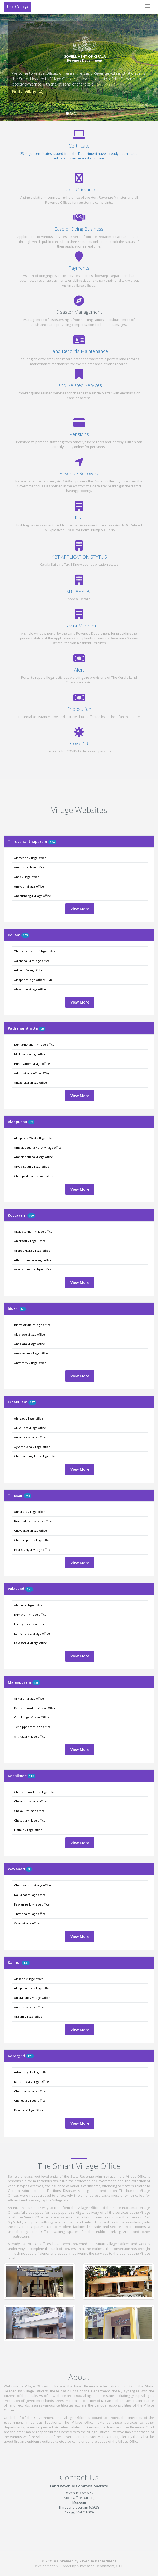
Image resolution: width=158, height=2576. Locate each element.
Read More (105, 84)
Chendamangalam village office (35, 1456)
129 (30, 2056)
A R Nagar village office (29, 1736)
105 (25, 935)
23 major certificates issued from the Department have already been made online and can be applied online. (79, 156)
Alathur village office (28, 1605)
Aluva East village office (30, 1428)
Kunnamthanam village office (34, 1044)
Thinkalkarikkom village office (34, 951)
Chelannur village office (30, 1801)
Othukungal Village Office (31, 1717)
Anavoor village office (29, 886)
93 (31, 1122)
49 (28, 1869)
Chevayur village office (29, 1820)
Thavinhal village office (30, 1914)
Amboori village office (29, 867)
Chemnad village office (30, 2091)
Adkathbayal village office (31, 2072)
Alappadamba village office (32, 1988)
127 (32, 1402)
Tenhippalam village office (32, 1727)
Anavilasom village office (31, 1353)
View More (79, 908)
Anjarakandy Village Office (32, 1998)
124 (52, 842)
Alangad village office (28, 1418)
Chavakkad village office (30, 1530)
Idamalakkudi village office (32, 1325)
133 (25, 1963)
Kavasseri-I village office (30, 1643)
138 (36, 1682)
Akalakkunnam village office (33, 1231)
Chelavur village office (29, 1811)
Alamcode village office (30, 858)
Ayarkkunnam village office (32, 1269)
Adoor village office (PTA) (31, 1073)
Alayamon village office (30, 989)
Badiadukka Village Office (31, 2082)
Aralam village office (28, 2016)
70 (42, 1029)
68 (22, 1309)
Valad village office (27, 1923)
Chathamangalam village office (35, 1792)
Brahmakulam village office (33, 1521)
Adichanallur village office (32, 961)
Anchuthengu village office (32, 896)
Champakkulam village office (34, 1176)
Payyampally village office (32, 1904)
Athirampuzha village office (33, 1260)
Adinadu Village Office (29, 970)
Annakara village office (29, 1512)
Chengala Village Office (30, 2100)
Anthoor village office (29, 2007)
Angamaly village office (30, 1437)
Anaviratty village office (30, 1363)
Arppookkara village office (32, 1250)
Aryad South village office (31, 1166)
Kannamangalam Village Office (35, 1708)
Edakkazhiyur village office (32, 1550)
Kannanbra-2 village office (32, 1634)
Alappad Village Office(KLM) (33, 980)
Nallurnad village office (30, 1895)
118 (31, 1776)
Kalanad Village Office (29, 2110)
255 (27, 1496)
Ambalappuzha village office (33, 1157)
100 (31, 1215)
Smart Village (17, 6)
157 (29, 1589)
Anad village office (26, 877)
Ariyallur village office (29, 1698)
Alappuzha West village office (34, 1138)
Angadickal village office (30, 1082)
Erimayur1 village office (30, 1614)
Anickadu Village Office (30, 1241)
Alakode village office (28, 1979)
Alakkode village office (29, 1334)
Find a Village (27, 92)
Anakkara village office (29, 1344)
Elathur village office (28, 1830)
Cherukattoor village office (32, 1885)
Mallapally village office (30, 1054)
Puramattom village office (32, 1064)
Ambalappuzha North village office (38, 1148)
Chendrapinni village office (32, 1540)
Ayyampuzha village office (32, 1447)
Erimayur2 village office (30, 1624)
